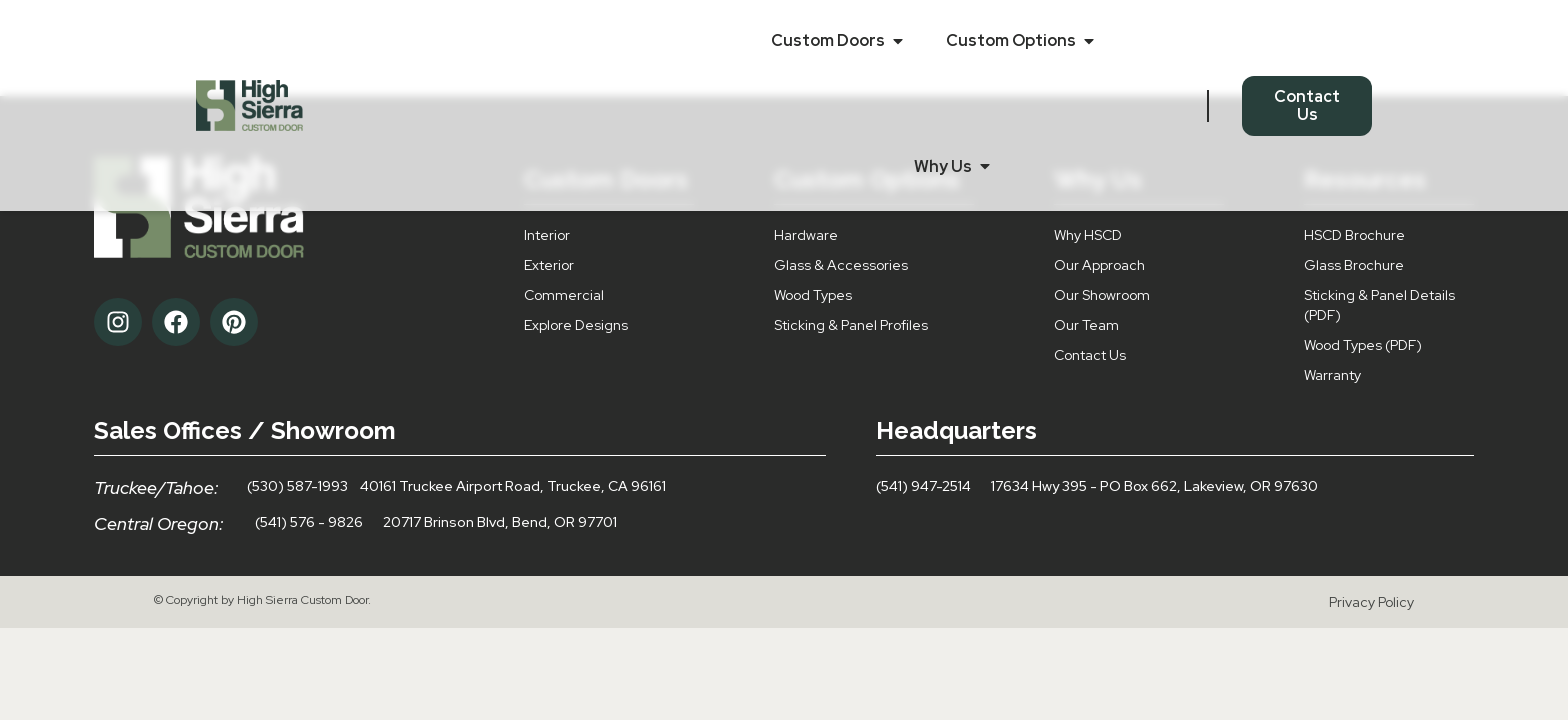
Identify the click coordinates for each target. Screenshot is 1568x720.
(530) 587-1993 (297, 486)
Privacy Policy (1371, 602)
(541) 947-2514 (923, 486)
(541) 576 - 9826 (309, 522)
